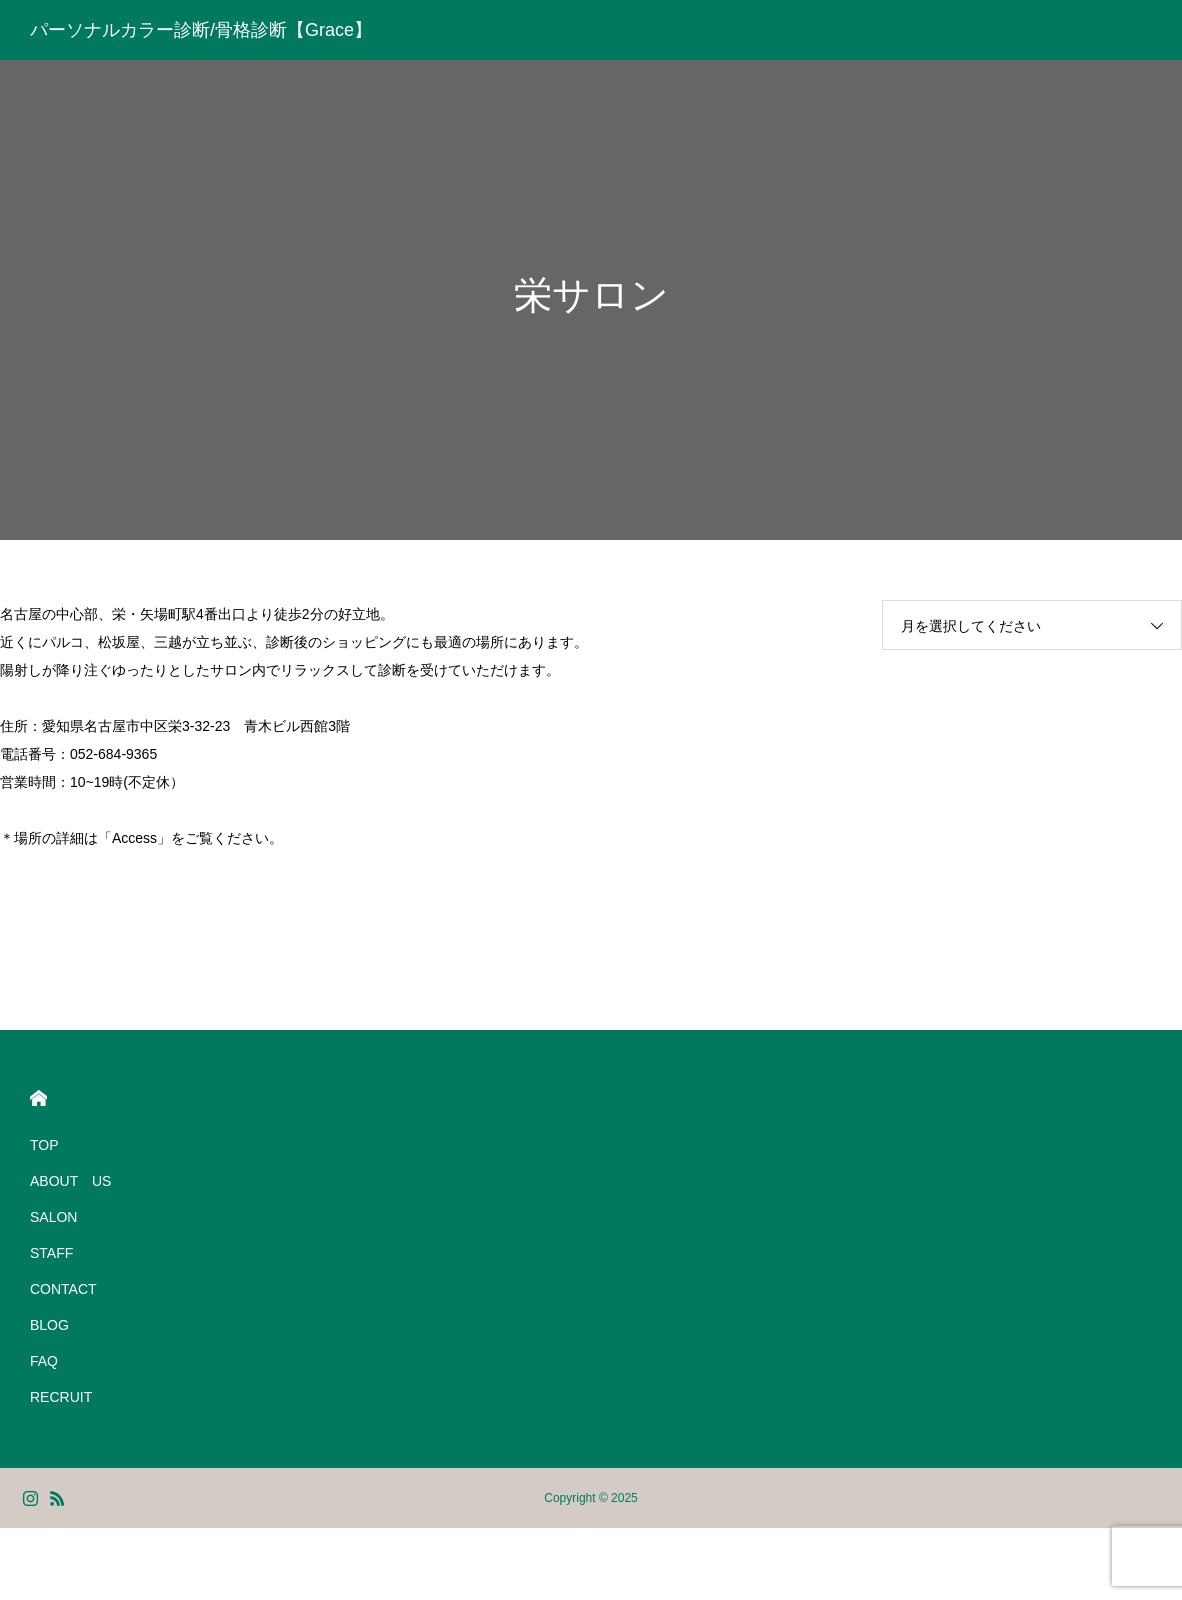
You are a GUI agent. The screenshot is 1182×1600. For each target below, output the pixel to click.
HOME (38, 1098)
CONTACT (63, 1289)
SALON (53, 1217)
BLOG (49, 1325)
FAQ (44, 1361)
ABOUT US (70, 1181)
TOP (44, 1145)
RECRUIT (61, 1397)
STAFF (51, 1253)
